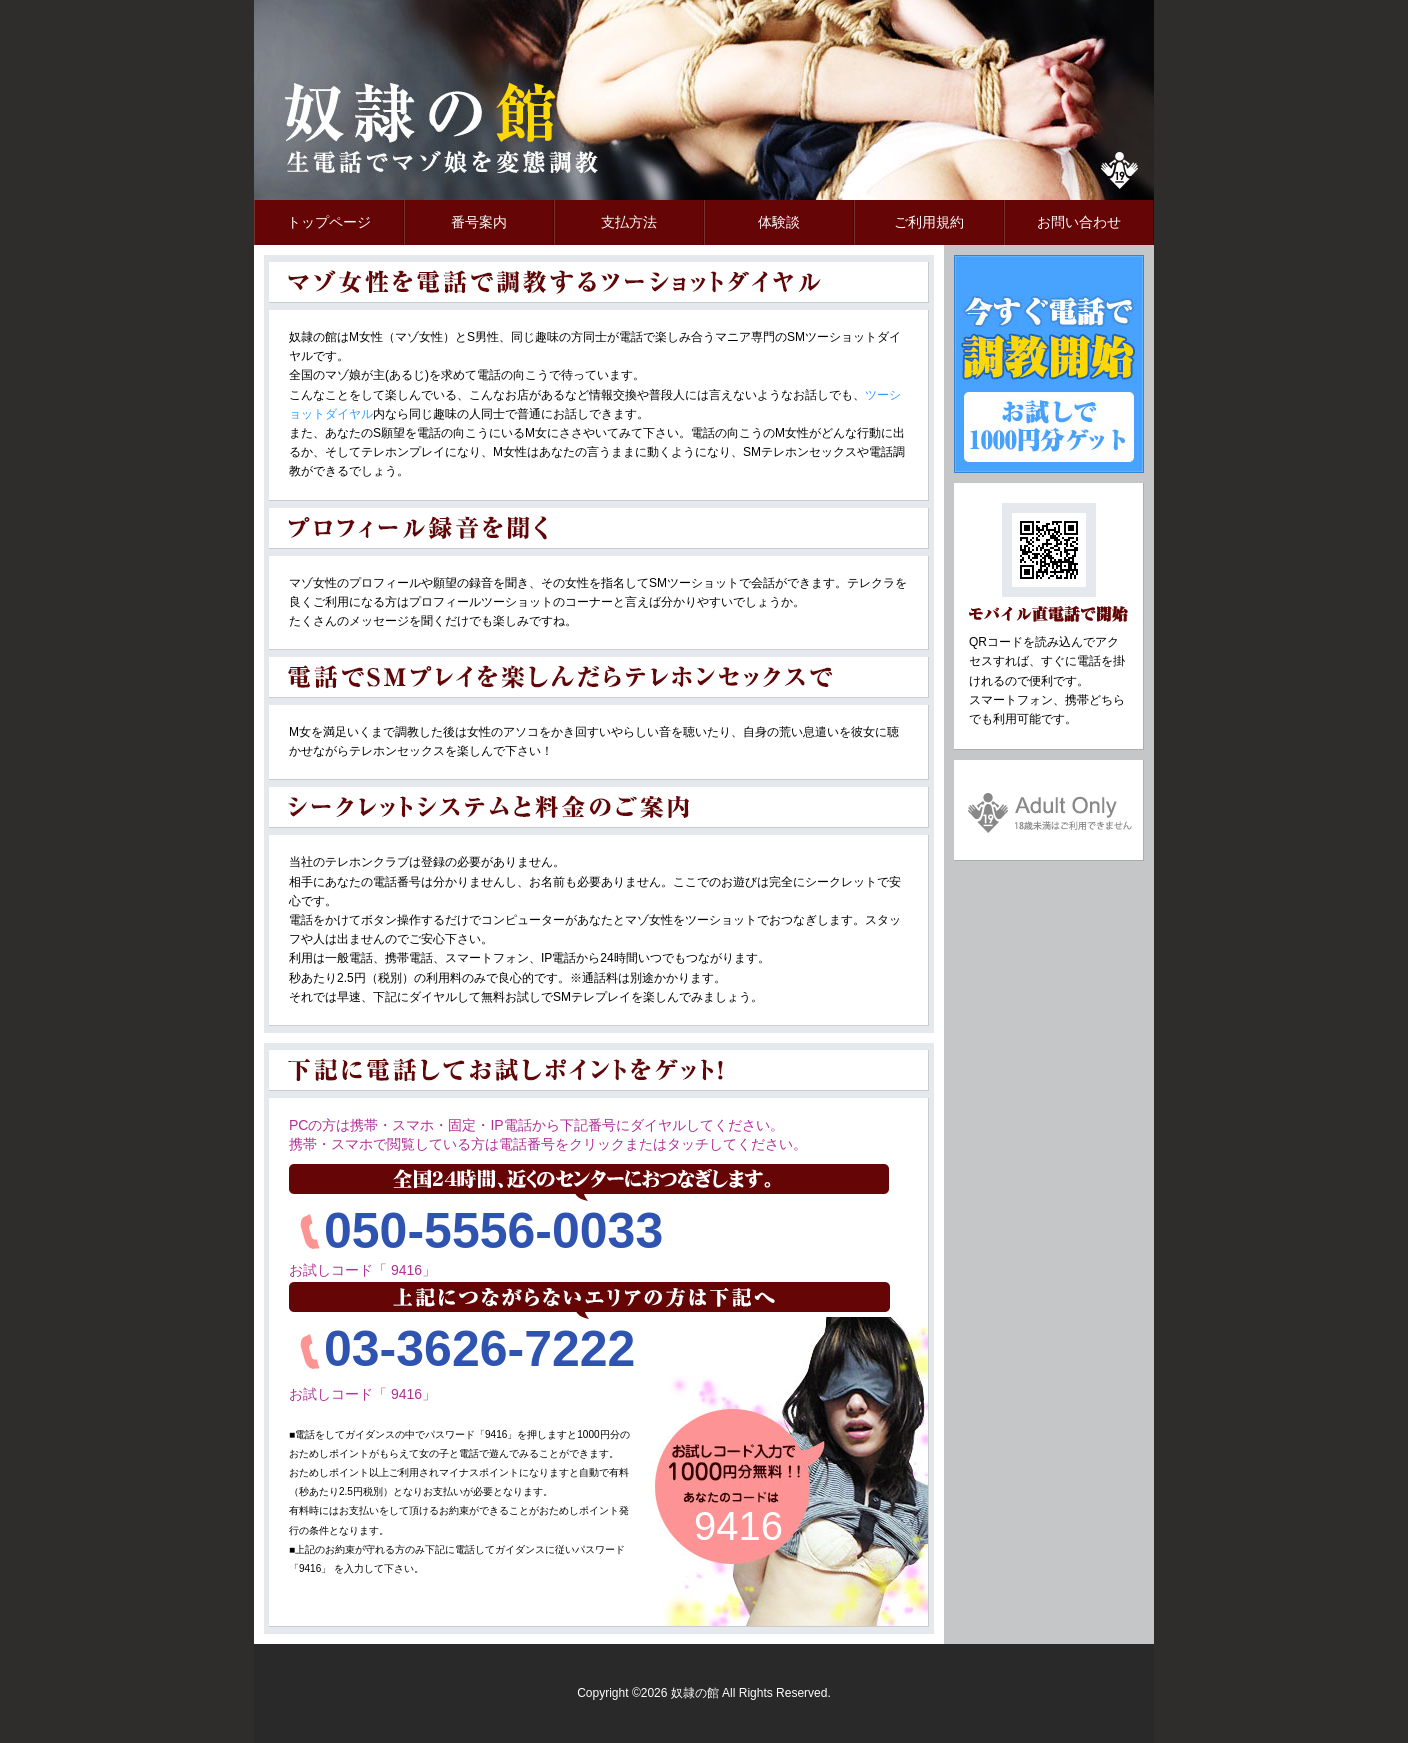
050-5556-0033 (493, 1231)
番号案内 (479, 222)
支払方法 (629, 222)
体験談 (779, 222)
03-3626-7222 (479, 1349)
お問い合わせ (1079, 222)
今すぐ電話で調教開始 (1049, 364)
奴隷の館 (424, 130)
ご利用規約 (929, 222)
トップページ (329, 222)
